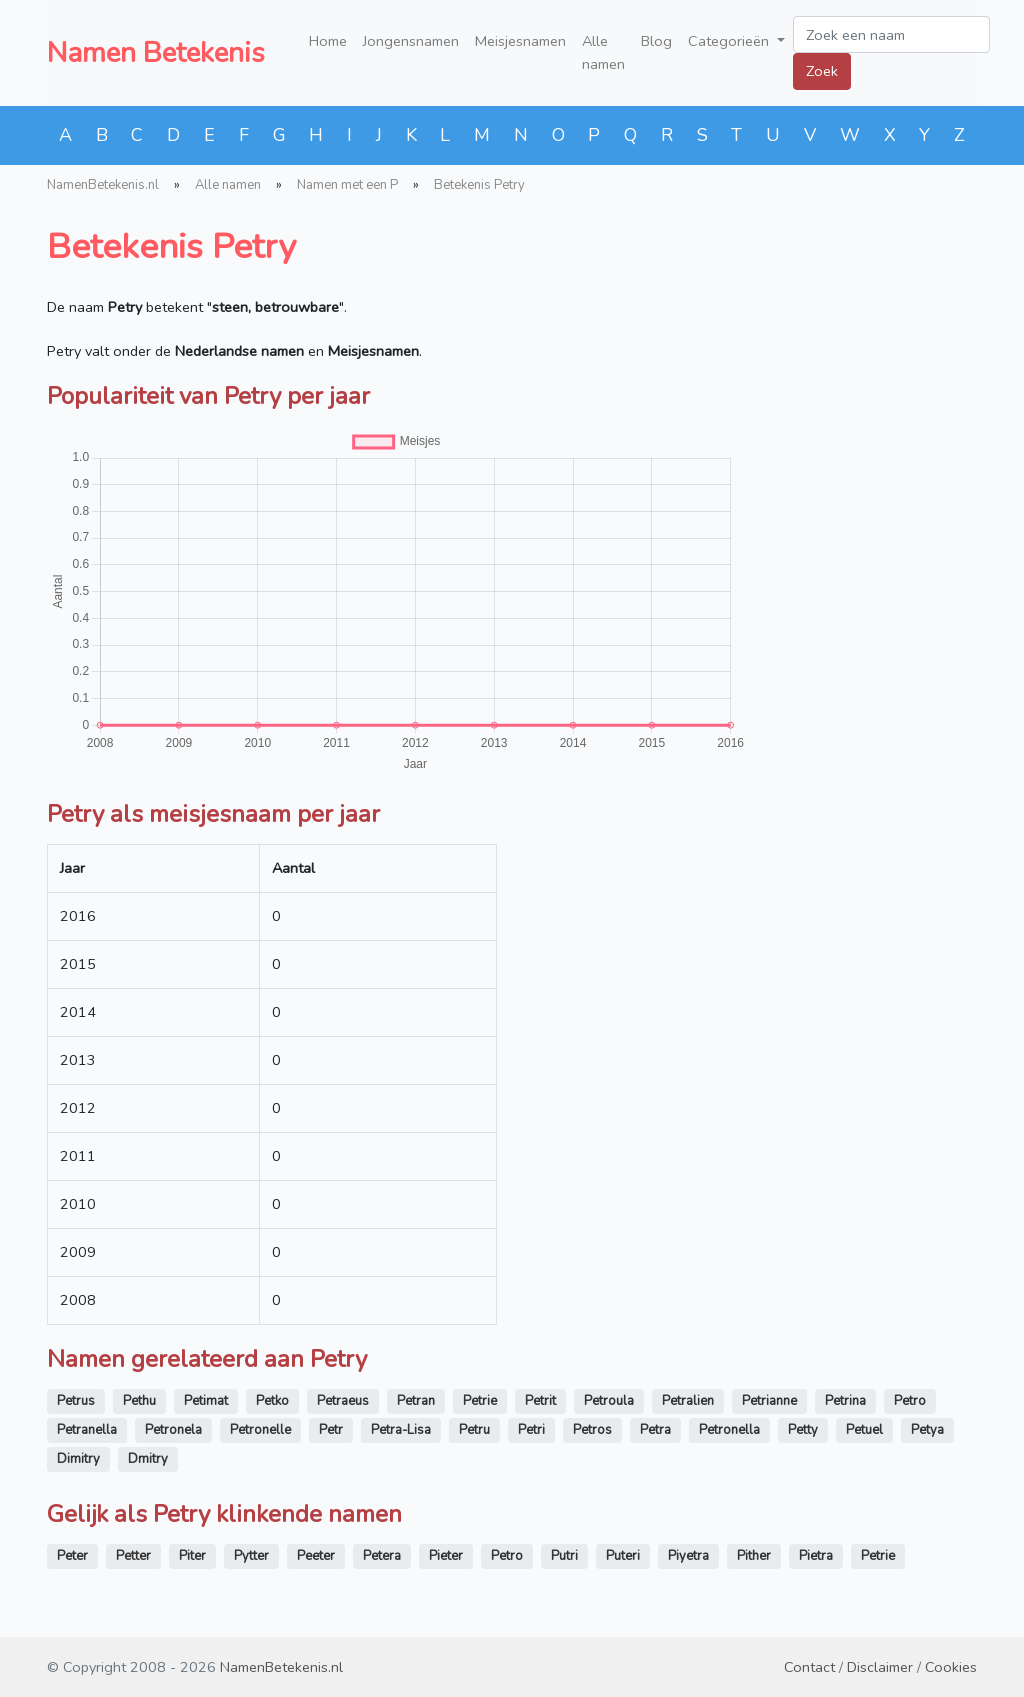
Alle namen (603, 52)
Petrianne (769, 1401)
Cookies (951, 1667)
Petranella (87, 1430)
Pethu (139, 1401)
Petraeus (343, 1401)
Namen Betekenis (156, 53)
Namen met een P (347, 185)
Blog (656, 41)
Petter (133, 1556)
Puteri (623, 1556)
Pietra (816, 1556)
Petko (272, 1401)
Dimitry (78, 1459)
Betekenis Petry (479, 185)
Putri (564, 1556)
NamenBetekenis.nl (103, 185)
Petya (927, 1430)
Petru (474, 1430)
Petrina (845, 1401)
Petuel (864, 1430)
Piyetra (688, 1556)
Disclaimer (880, 1667)
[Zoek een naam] (891, 34)
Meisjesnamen (520, 41)
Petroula (609, 1401)
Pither (754, 1556)
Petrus (76, 1401)
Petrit (540, 1401)
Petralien (688, 1401)
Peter (72, 1556)
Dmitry (148, 1459)
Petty (803, 1430)
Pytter (251, 1556)
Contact (809, 1667)
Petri (531, 1430)
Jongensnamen (411, 41)
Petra (655, 1430)
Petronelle (260, 1430)
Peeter (316, 1556)
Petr (331, 1430)
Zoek (822, 71)
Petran (416, 1401)
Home (328, 41)
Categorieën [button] (730, 41)
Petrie (480, 1401)
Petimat (206, 1401)
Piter (192, 1556)
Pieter (446, 1556)
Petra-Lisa (401, 1430)
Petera (382, 1556)
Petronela (173, 1430)
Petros (592, 1430)
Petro (910, 1401)
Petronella (729, 1430)
